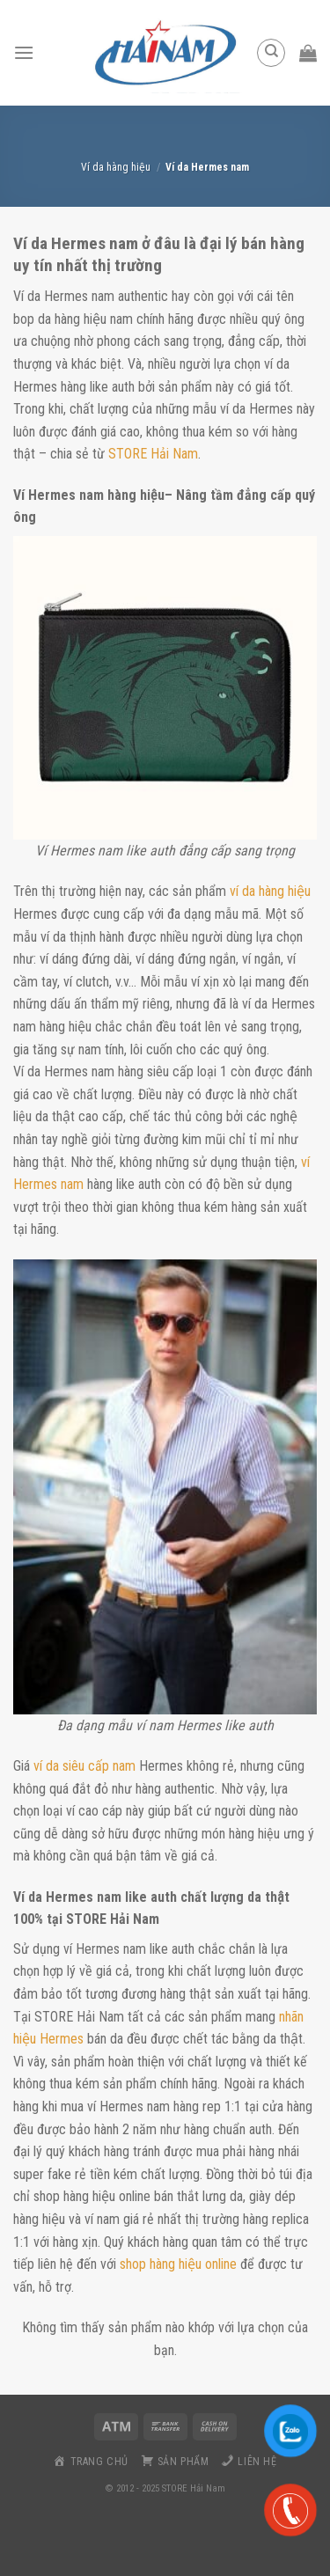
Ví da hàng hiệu (115, 167)
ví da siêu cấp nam (84, 1766)
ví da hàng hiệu (268, 891)
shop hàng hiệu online (178, 2264)
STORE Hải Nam (153, 453)
